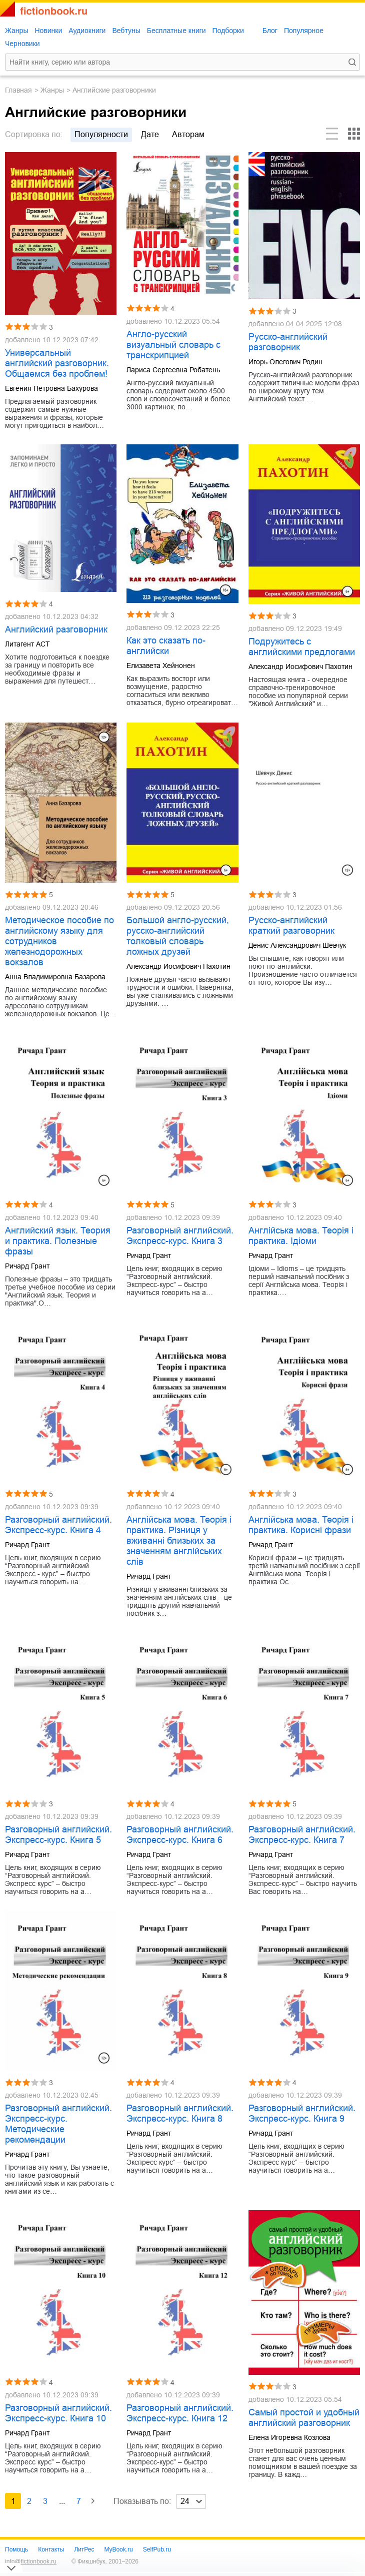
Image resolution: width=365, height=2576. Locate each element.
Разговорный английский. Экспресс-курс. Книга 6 (180, 1834)
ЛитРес (84, 2549)
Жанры (16, 31)
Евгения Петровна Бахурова (51, 388)
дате (150, 134)
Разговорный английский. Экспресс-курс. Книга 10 (58, 2413)
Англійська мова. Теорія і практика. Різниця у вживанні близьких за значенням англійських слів (179, 1541)
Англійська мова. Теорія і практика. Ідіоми (301, 1235)
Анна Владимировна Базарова (55, 977)
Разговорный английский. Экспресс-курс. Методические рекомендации (58, 2124)
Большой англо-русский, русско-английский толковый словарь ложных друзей (177, 936)
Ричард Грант (27, 1266)
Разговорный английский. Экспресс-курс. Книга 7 (302, 1834)
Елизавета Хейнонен (160, 666)
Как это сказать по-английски (166, 645)
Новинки (48, 31)
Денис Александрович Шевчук (297, 945)
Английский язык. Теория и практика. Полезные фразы (57, 1240)
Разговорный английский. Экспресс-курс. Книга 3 (180, 1235)
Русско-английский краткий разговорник (291, 925)
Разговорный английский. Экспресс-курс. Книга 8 (180, 2113)
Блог (270, 31)
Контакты (51, 2549)
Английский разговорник (56, 629)
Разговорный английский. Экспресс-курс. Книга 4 (58, 1525)
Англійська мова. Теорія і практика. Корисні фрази (301, 1525)
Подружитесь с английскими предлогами (301, 646)
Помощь (16, 2549)
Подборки (228, 31)
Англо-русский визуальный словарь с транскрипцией (173, 344)
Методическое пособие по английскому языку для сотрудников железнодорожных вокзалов (59, 941)
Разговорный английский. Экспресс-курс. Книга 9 (302, 2113)
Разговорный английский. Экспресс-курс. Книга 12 (180, 2413)
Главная (18, 90)
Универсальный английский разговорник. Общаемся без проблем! (57, 363)
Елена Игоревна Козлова (289, 2437)
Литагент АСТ (27, 644)
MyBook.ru (118, 2549)
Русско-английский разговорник (288, 342)
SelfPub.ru (157, 2549)
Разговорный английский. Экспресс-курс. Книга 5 (58, 1834)
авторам (188, 134)
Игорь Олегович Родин (285, 362)
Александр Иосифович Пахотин (300, 667)
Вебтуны (126, 31)
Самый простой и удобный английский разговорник (304, 2417)
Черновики (22, 44)
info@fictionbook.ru (30, 2561)
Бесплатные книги (176, 31)
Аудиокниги (87, 31)
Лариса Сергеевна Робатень (173, 370)
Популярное (304, 31)
